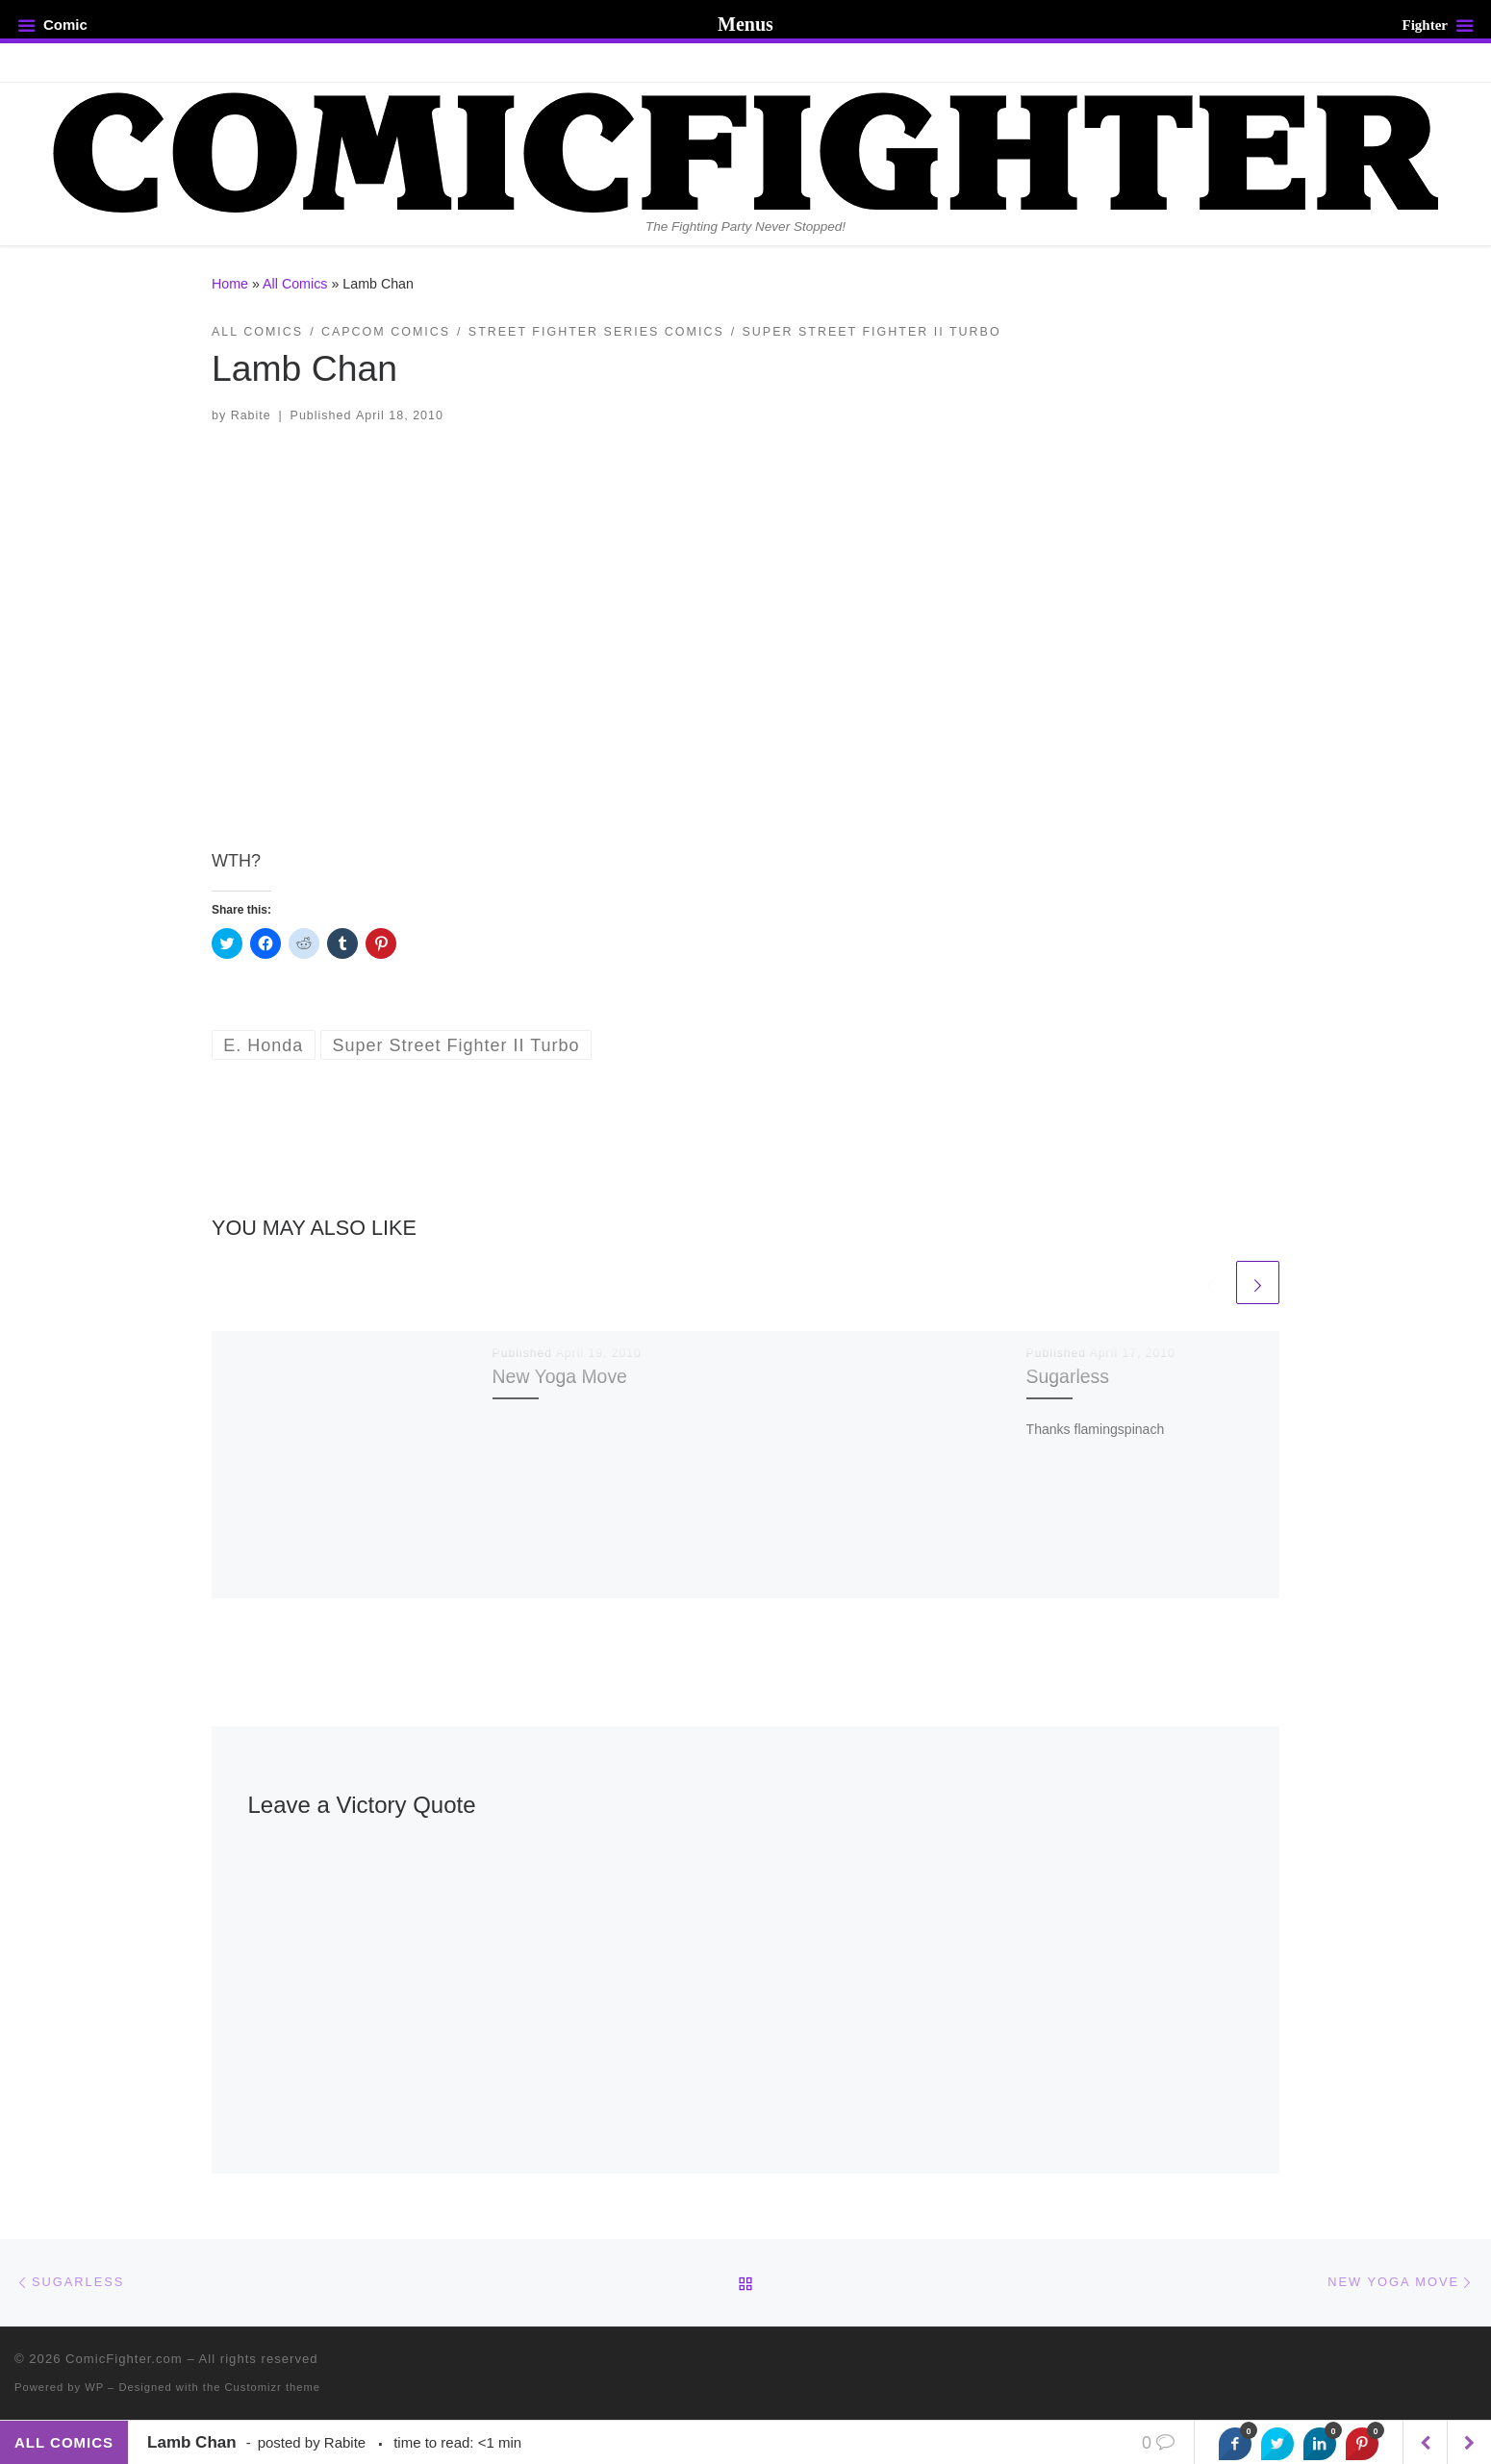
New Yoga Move (560, 1376)
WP (94, 2387)
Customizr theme (273, 2387)
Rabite (251, 415)
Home (230, 283)
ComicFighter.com (124, 2358)
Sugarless (1067, 1376)
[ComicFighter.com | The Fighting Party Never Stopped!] (745, 150)
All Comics (295, 283)
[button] (745, 623)
